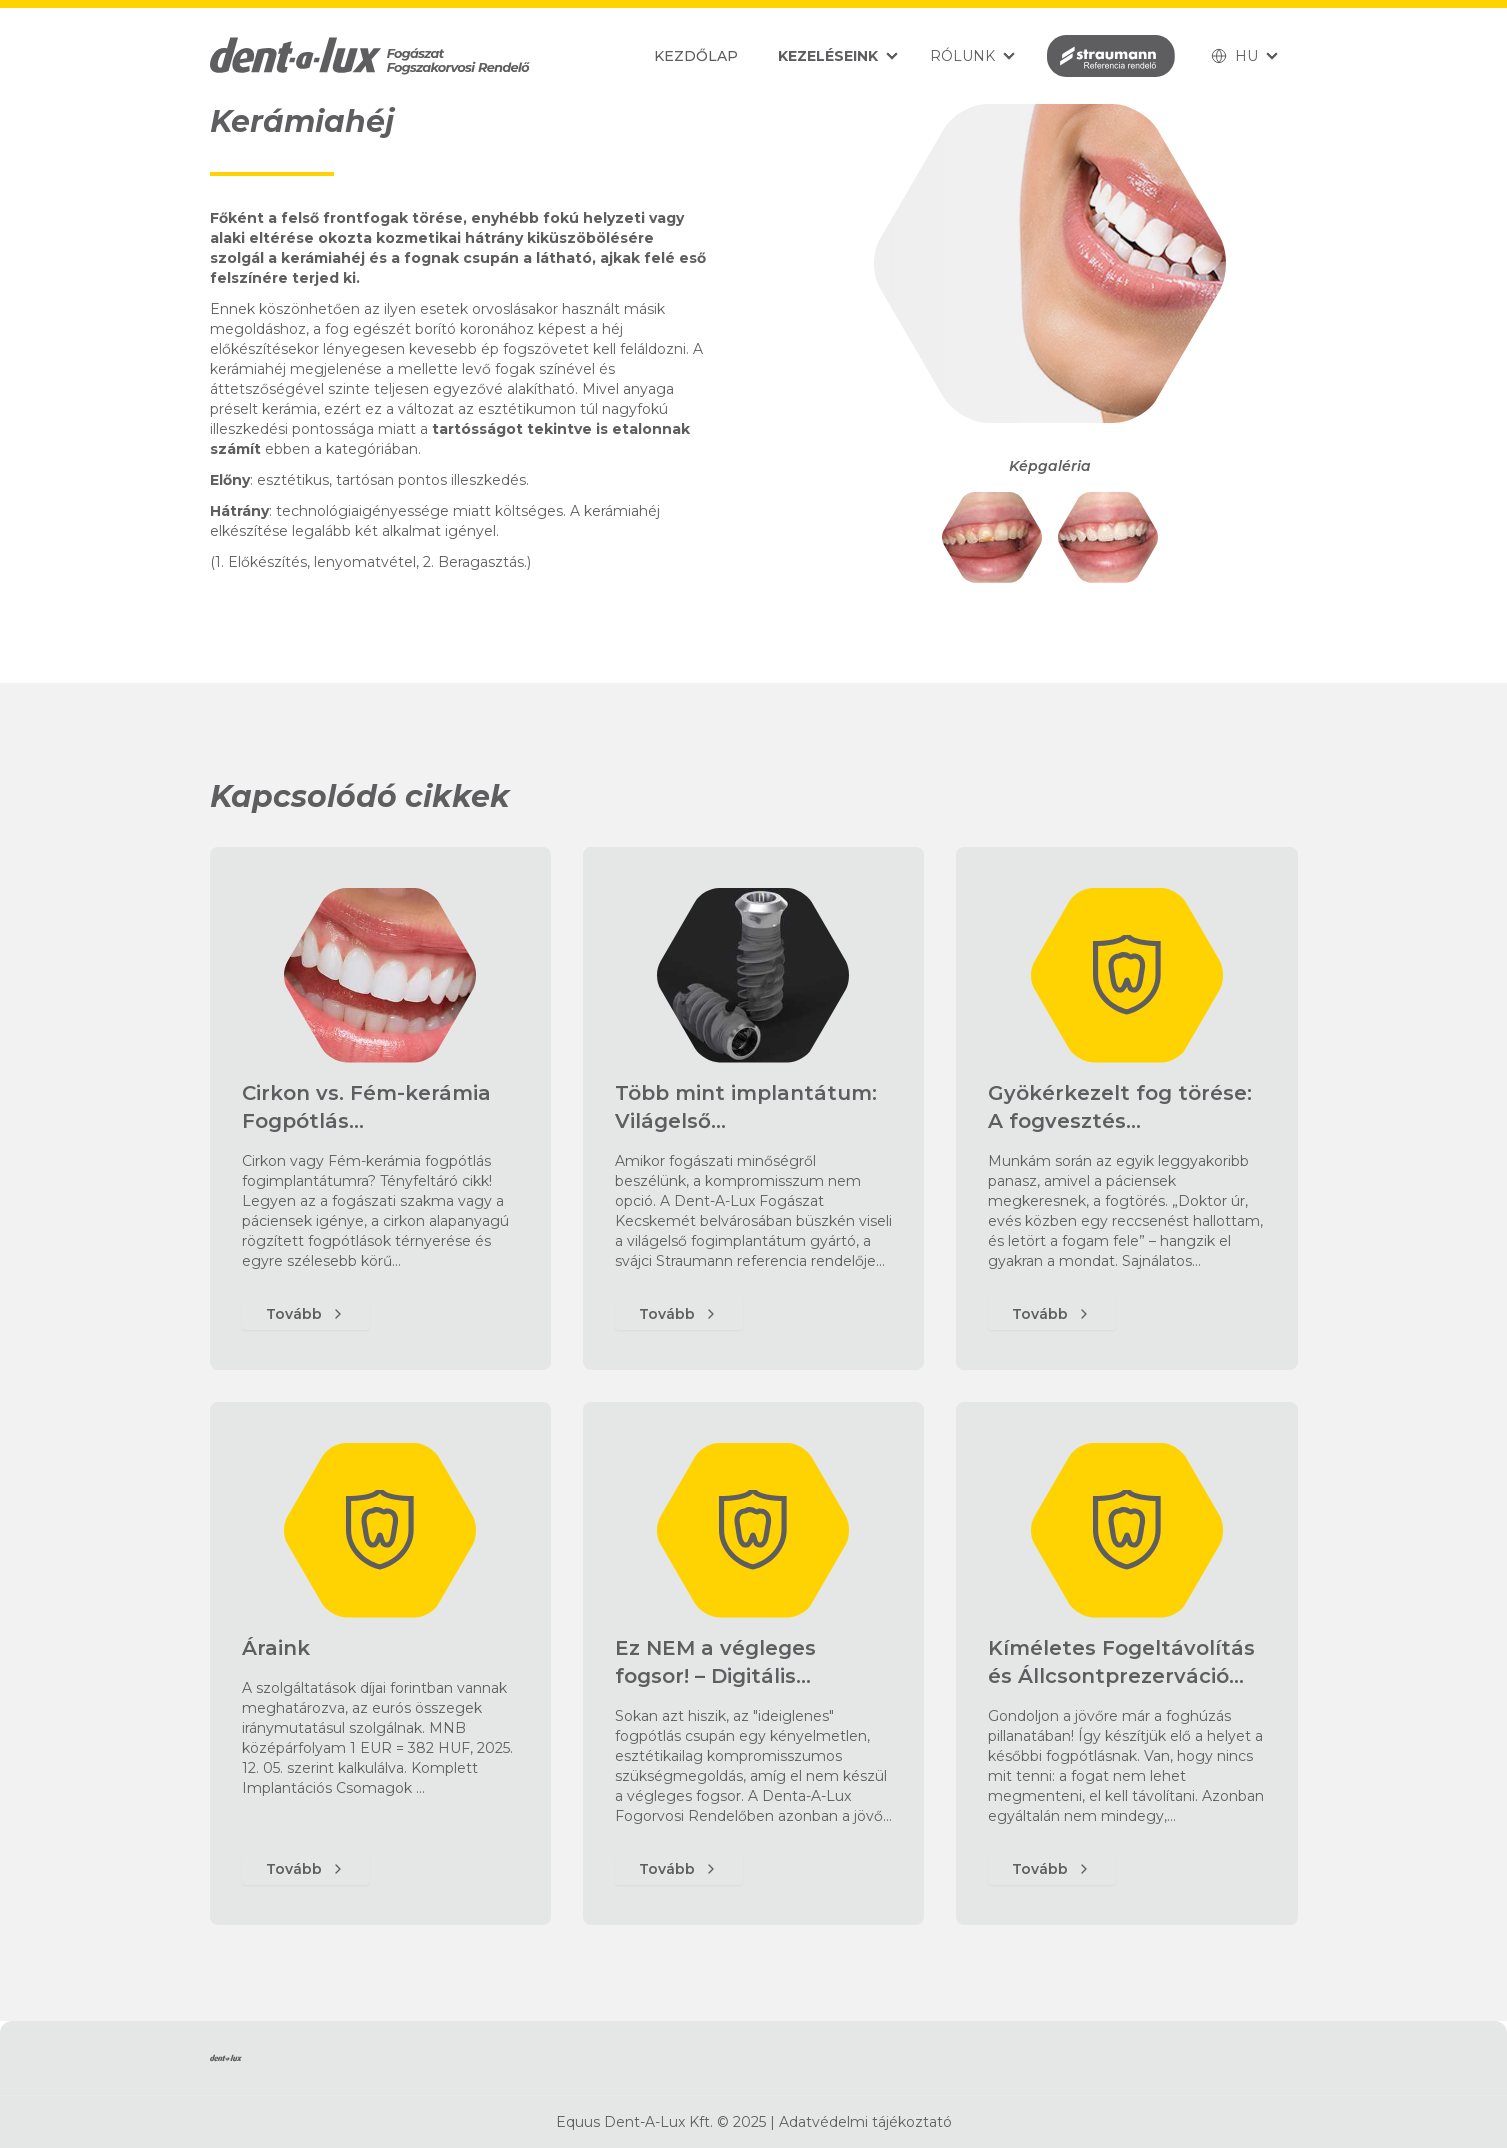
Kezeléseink (828, 56)
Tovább (306, 1314)
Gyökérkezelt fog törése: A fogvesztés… (1120, 1107)
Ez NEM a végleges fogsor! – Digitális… (715, 1662)
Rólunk (962, 56)
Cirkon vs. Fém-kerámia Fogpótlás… (366, 1107)
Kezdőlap (696, 56)
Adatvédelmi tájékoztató (865, 2122)
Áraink (276, 1648)
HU (1234, 56)
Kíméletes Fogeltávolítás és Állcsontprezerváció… (1121, 1662)
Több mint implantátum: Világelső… (746, 1107)
